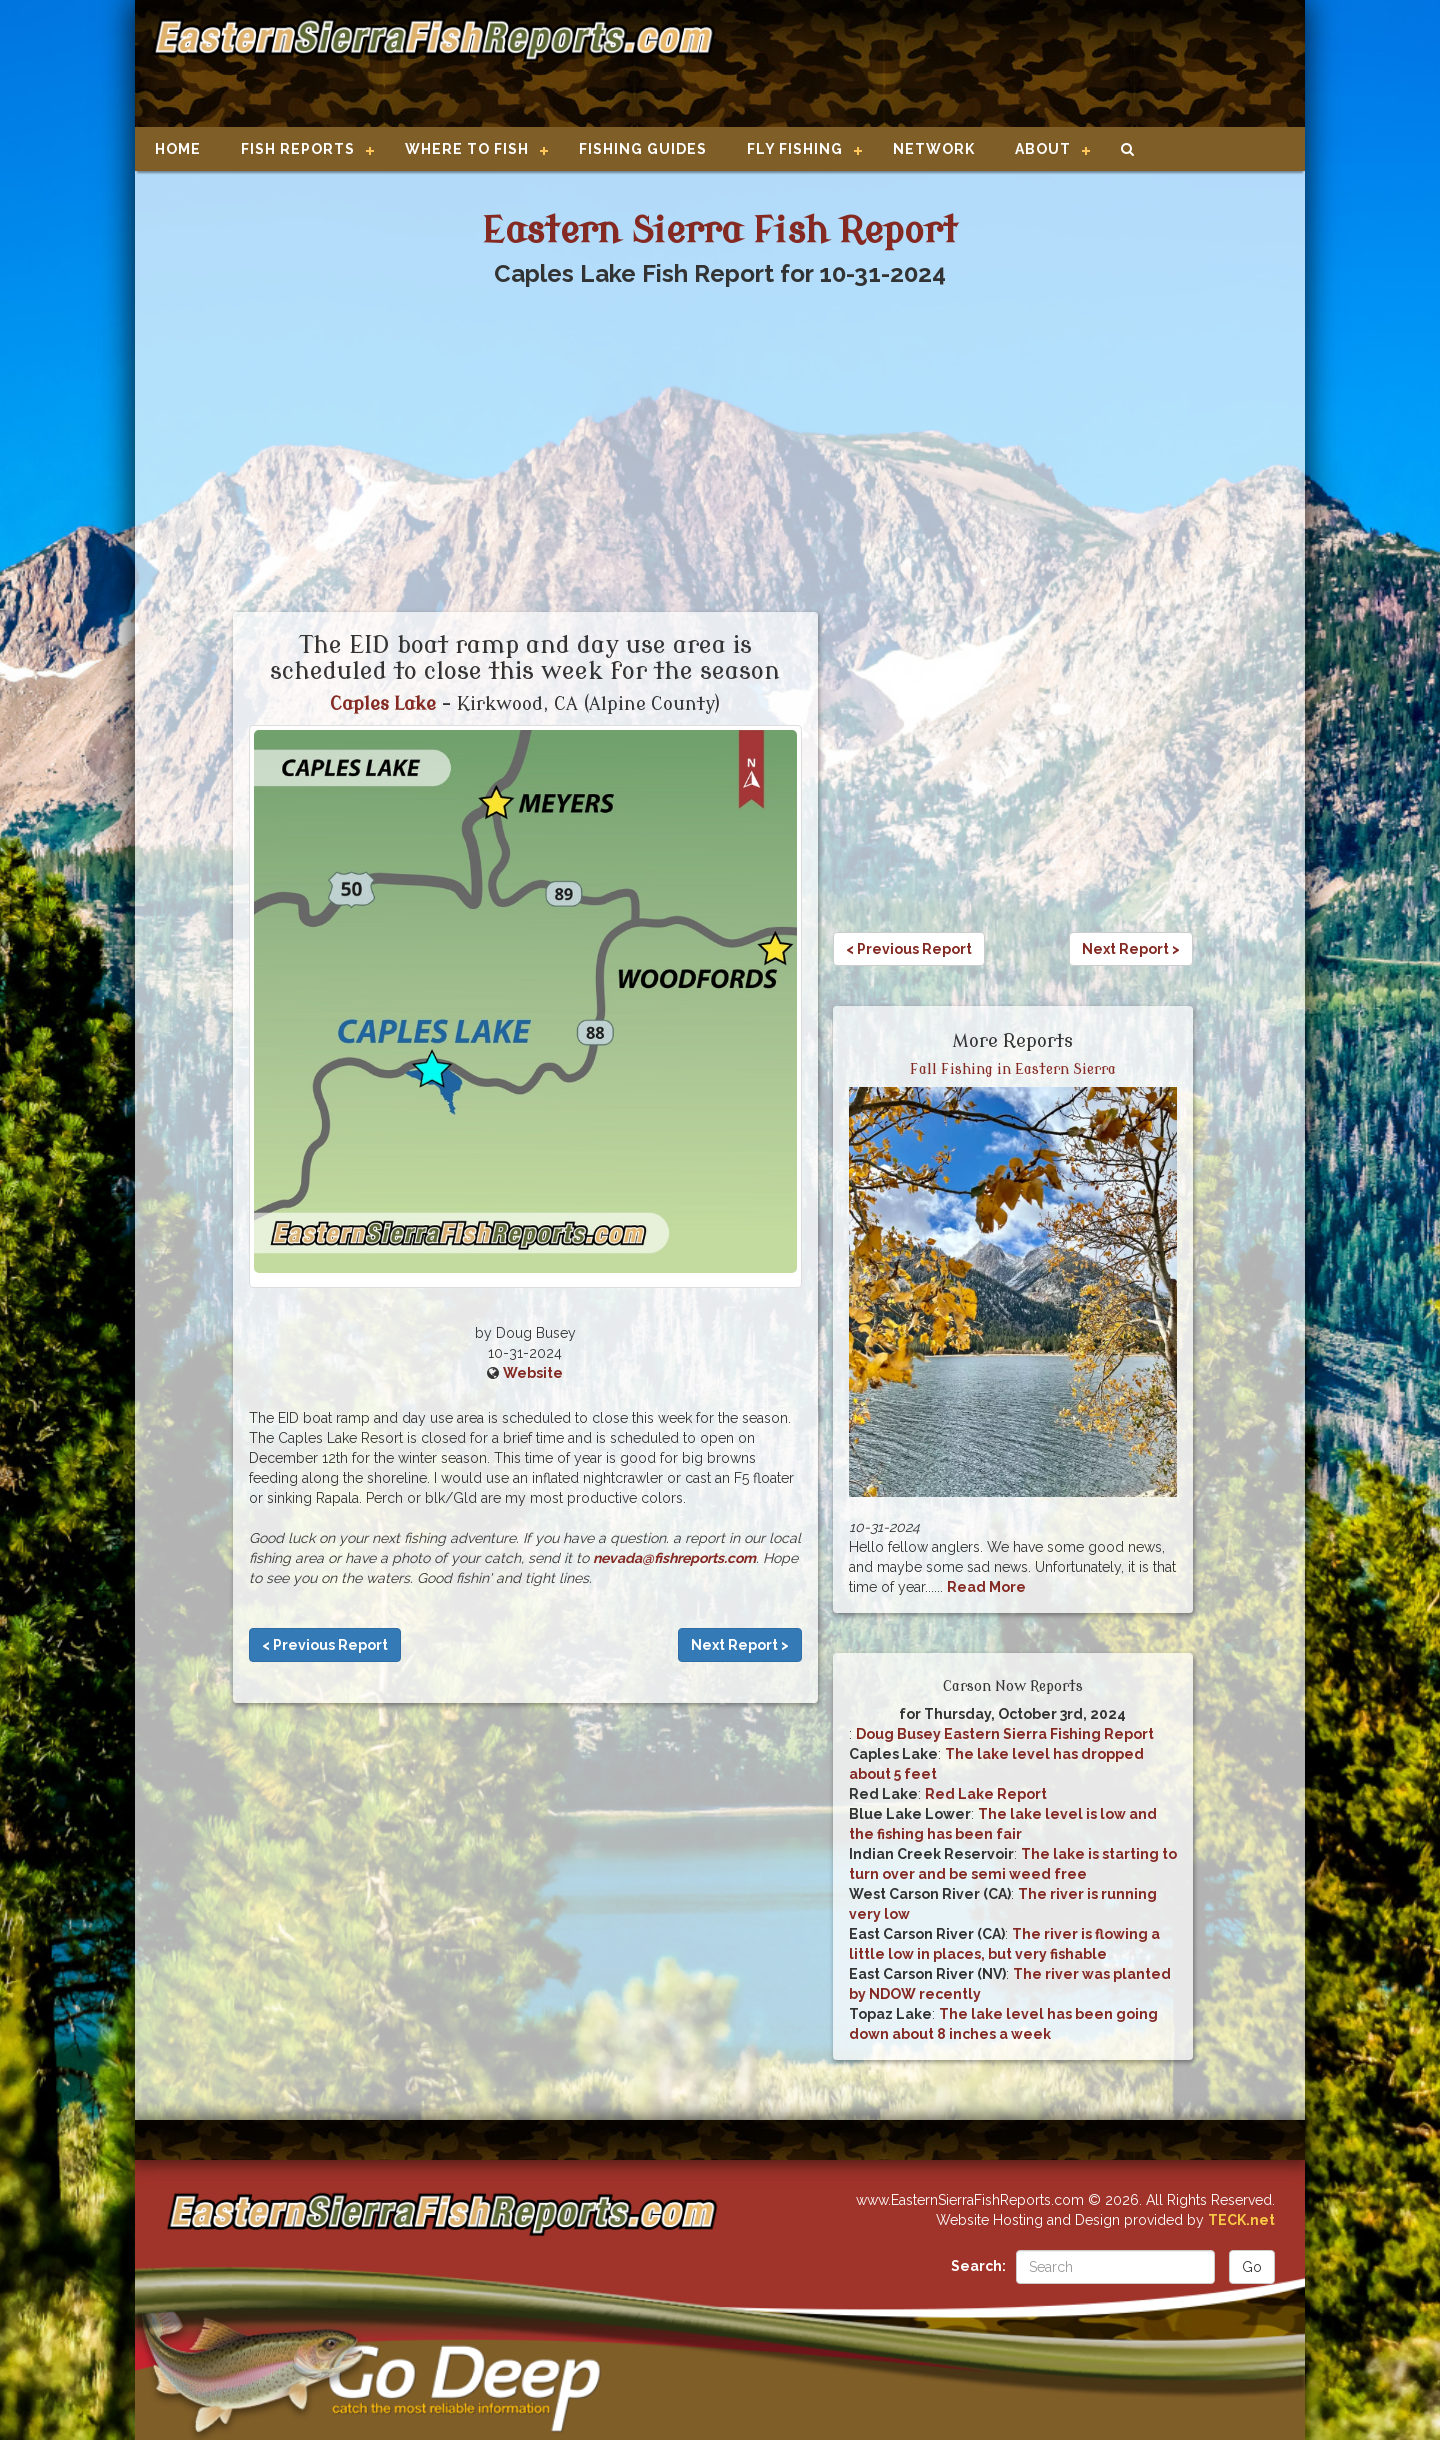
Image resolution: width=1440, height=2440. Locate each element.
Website (533, 1373)
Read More (986, 1587)
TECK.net (1241, 2220)
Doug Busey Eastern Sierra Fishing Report (1005, 1734)
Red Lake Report (986, 1794)
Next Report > (740, 1645)
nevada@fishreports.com (674, 1558)
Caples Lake (383, 704)
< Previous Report (325, 1645)
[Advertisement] (1002, 65)
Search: (978, 2266)
